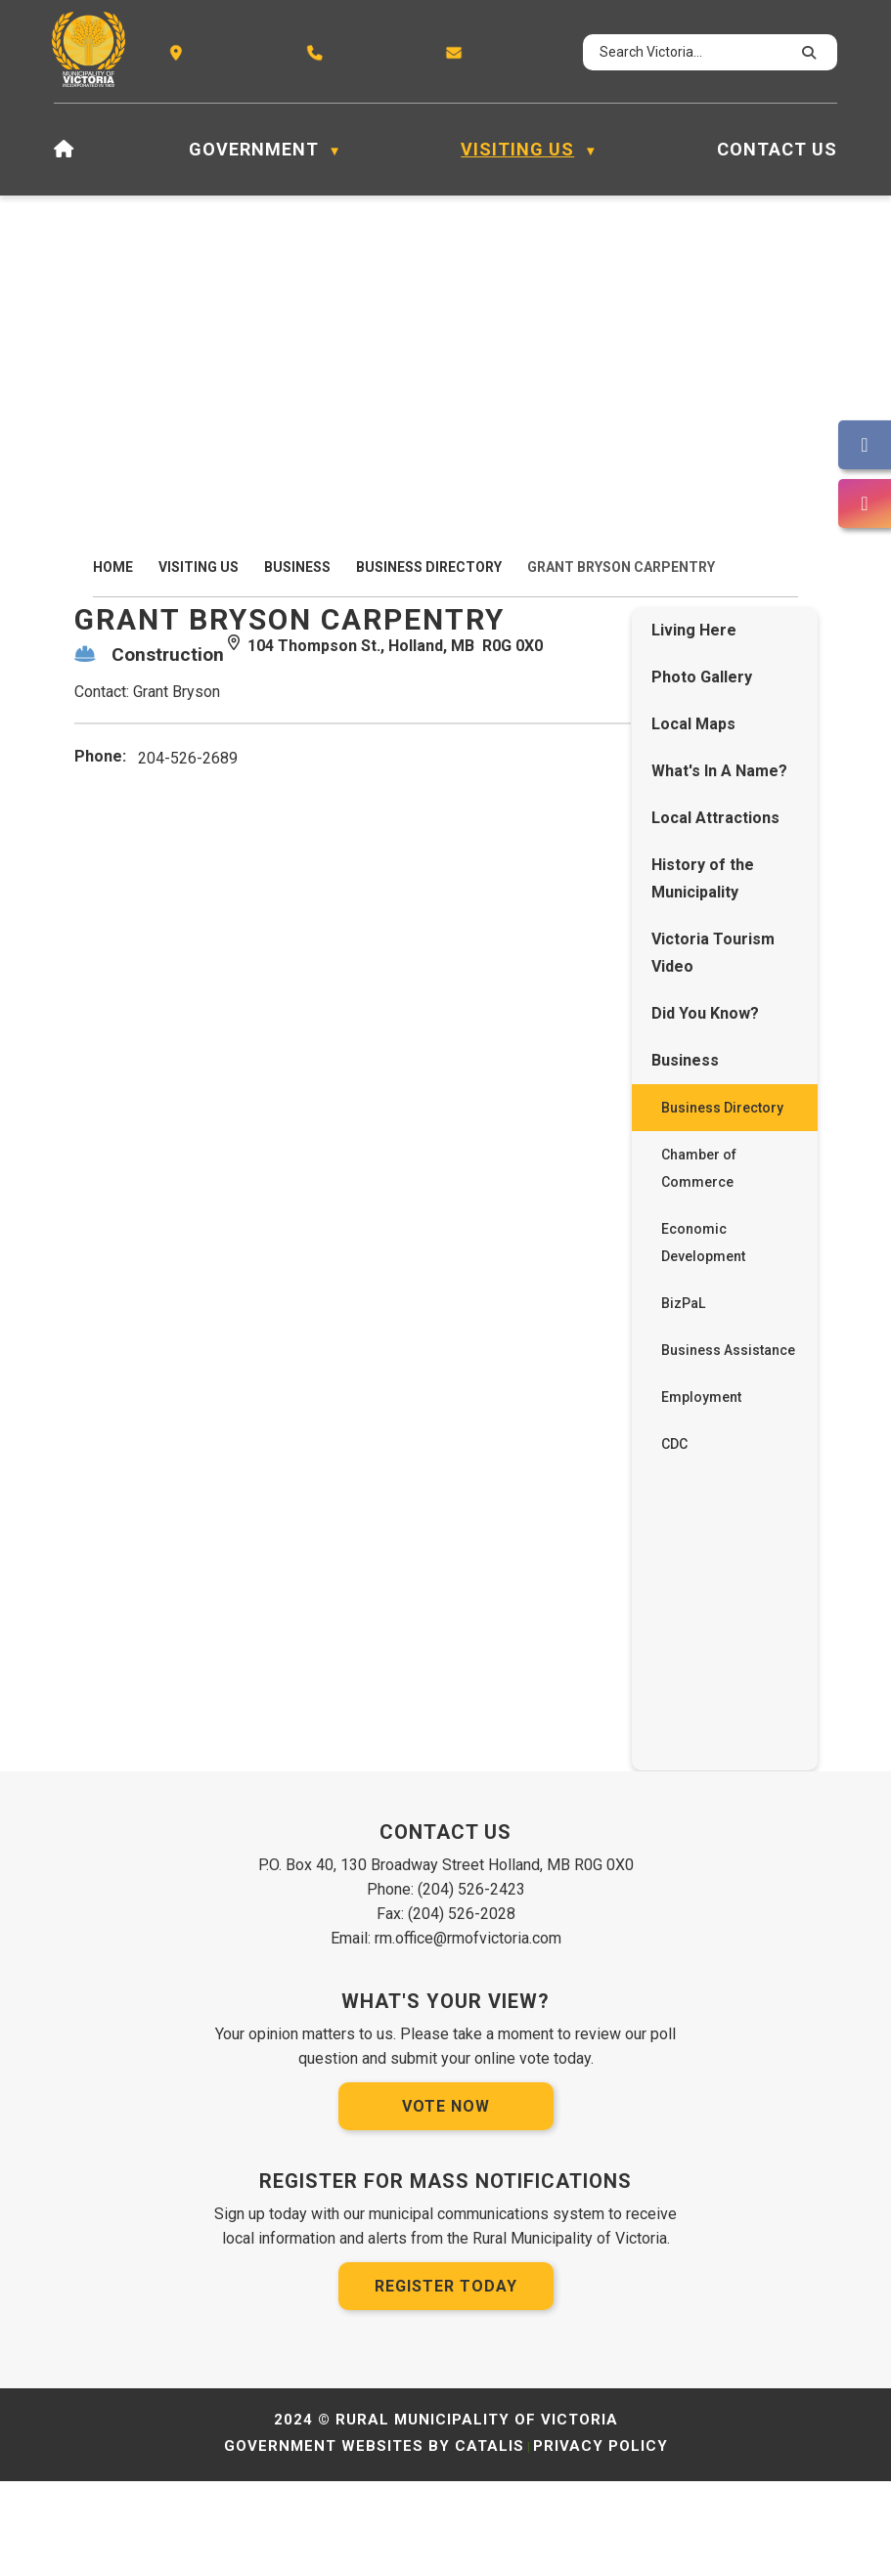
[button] (806, 53)
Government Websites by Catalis (374, 2541)
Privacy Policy (600, 2541)
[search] (692, 52)
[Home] (64, 149)
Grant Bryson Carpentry (621, 567)
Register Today (446, 2381)
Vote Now (446, 2201)
